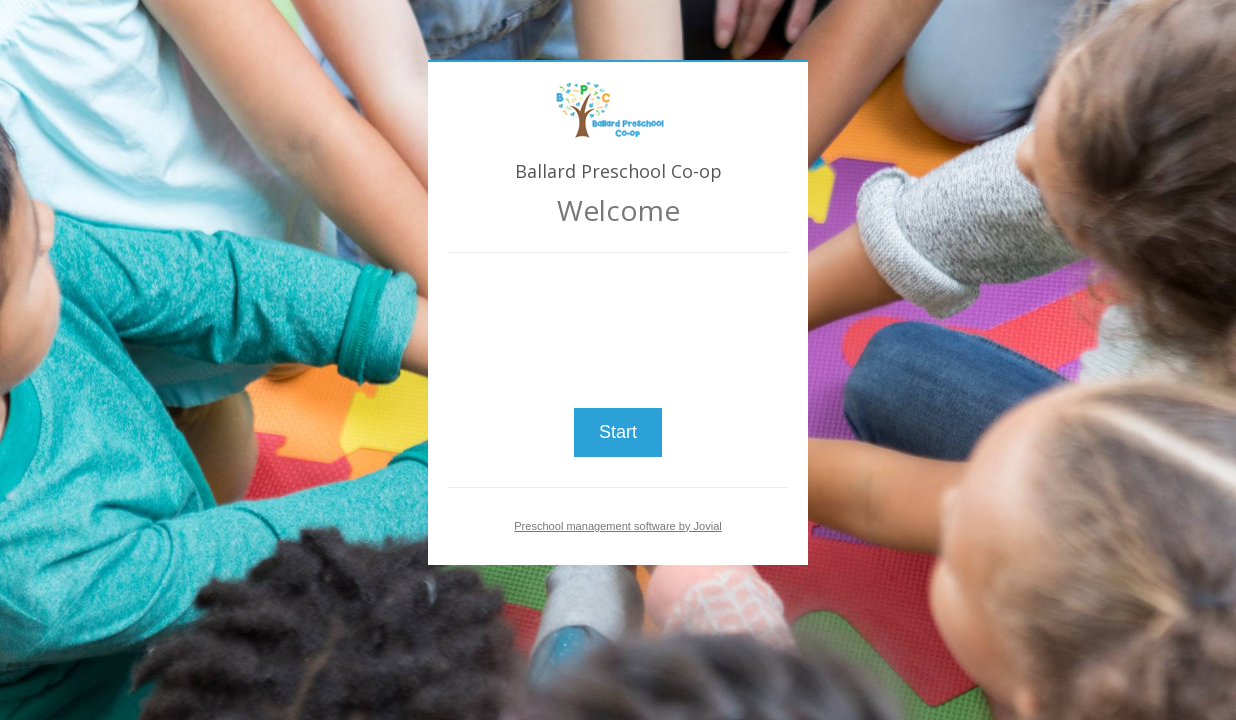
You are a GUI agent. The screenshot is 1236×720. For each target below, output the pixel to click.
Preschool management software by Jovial (618, 526)
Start (618, 432)
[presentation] (618, 322)
